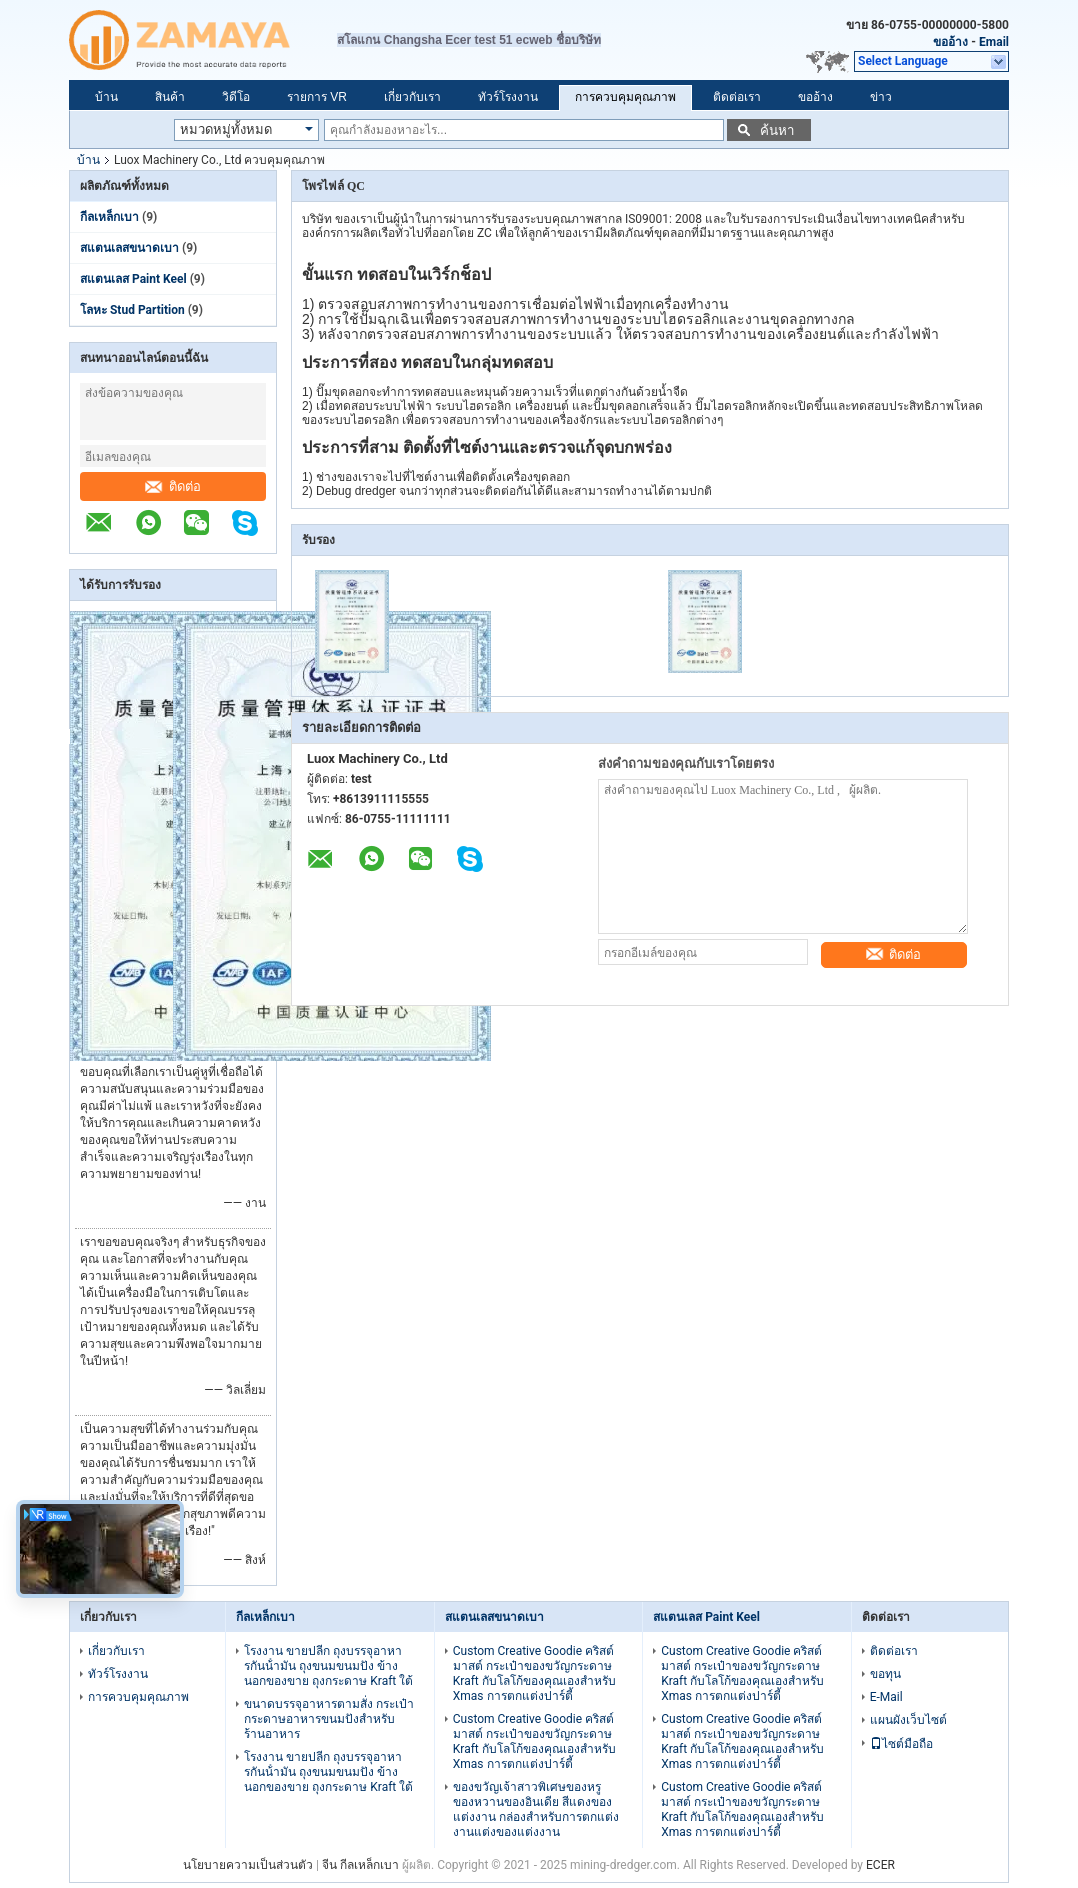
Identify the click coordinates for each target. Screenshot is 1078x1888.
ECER (880, 1865)
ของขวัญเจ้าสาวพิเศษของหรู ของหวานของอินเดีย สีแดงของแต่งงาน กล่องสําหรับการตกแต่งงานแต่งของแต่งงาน (536, 1809)
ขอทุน (885, 1674)
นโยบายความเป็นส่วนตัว (248, 1865)
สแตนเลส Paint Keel (133, 279)
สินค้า (170, 97)
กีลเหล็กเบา (109, 217)
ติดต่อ (173, 486)
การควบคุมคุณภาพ (625, 97)
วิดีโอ (236, 97)
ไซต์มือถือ (901, 1744)
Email (994, 42)
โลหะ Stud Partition (132, 310)
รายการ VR (317, 97)
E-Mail (886, 1697)
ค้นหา (777, 130)
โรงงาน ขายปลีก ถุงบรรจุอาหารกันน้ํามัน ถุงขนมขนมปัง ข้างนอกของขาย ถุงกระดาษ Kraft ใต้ (328, 1666)
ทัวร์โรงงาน (508, 97)
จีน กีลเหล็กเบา (360, 1865)
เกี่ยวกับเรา (412, 97)
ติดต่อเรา (737, 97)
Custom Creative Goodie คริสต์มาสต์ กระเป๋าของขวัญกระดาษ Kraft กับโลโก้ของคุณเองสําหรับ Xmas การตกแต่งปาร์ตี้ (534, 1673)
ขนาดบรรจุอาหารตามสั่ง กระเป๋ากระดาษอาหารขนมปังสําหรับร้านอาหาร (329, 1719)
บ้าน (106, 97)
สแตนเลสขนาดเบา (129, 248)
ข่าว (881, 97)
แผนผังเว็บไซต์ (908, 1720)
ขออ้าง (950, 42)
